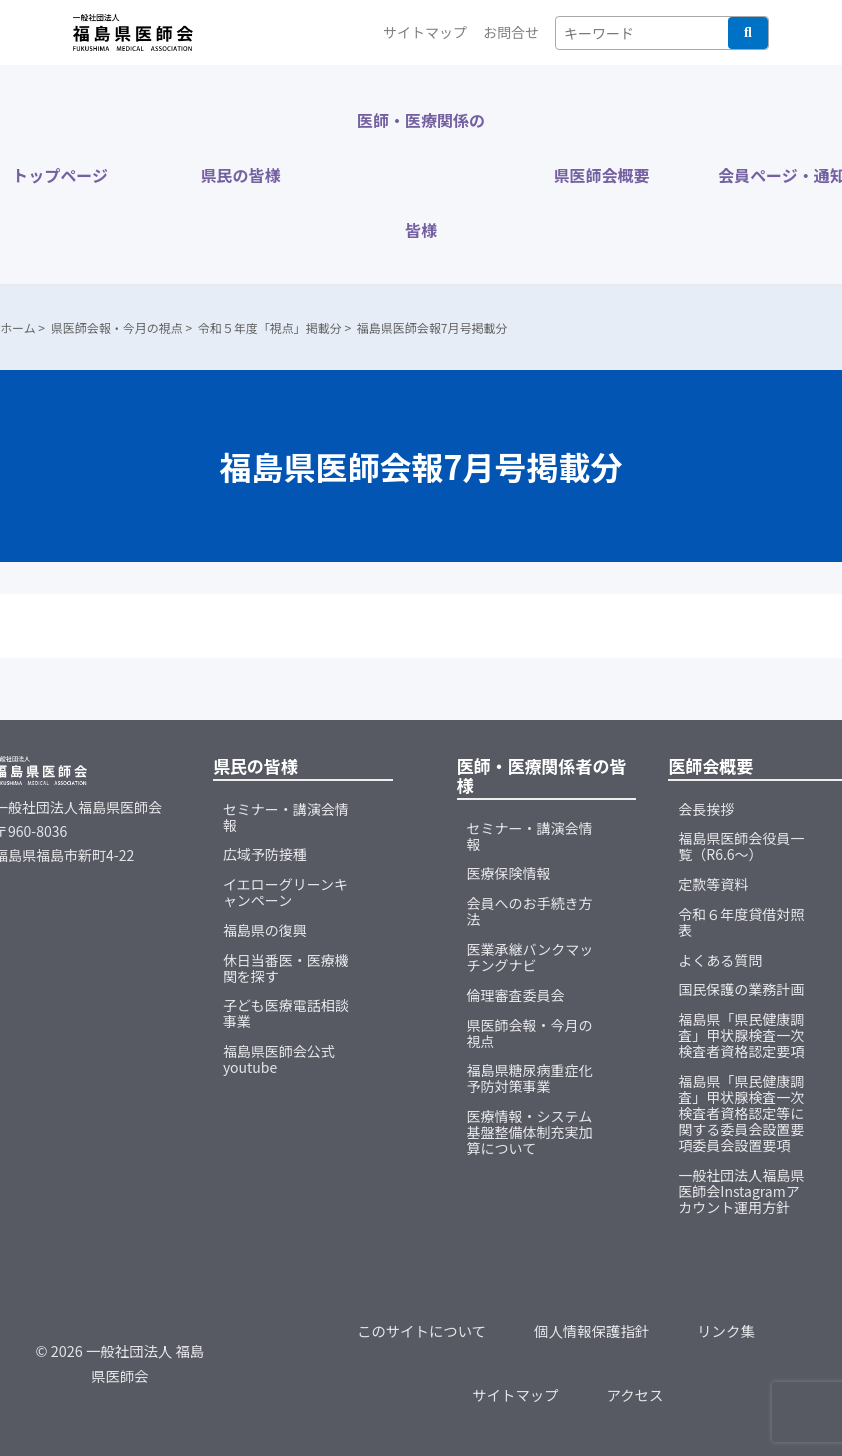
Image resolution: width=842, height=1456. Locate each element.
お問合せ (511, 32)
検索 (748, 33)
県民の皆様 (241, 175)
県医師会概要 (601, 175)
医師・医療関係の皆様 (421, 175)
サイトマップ (425, 32)
